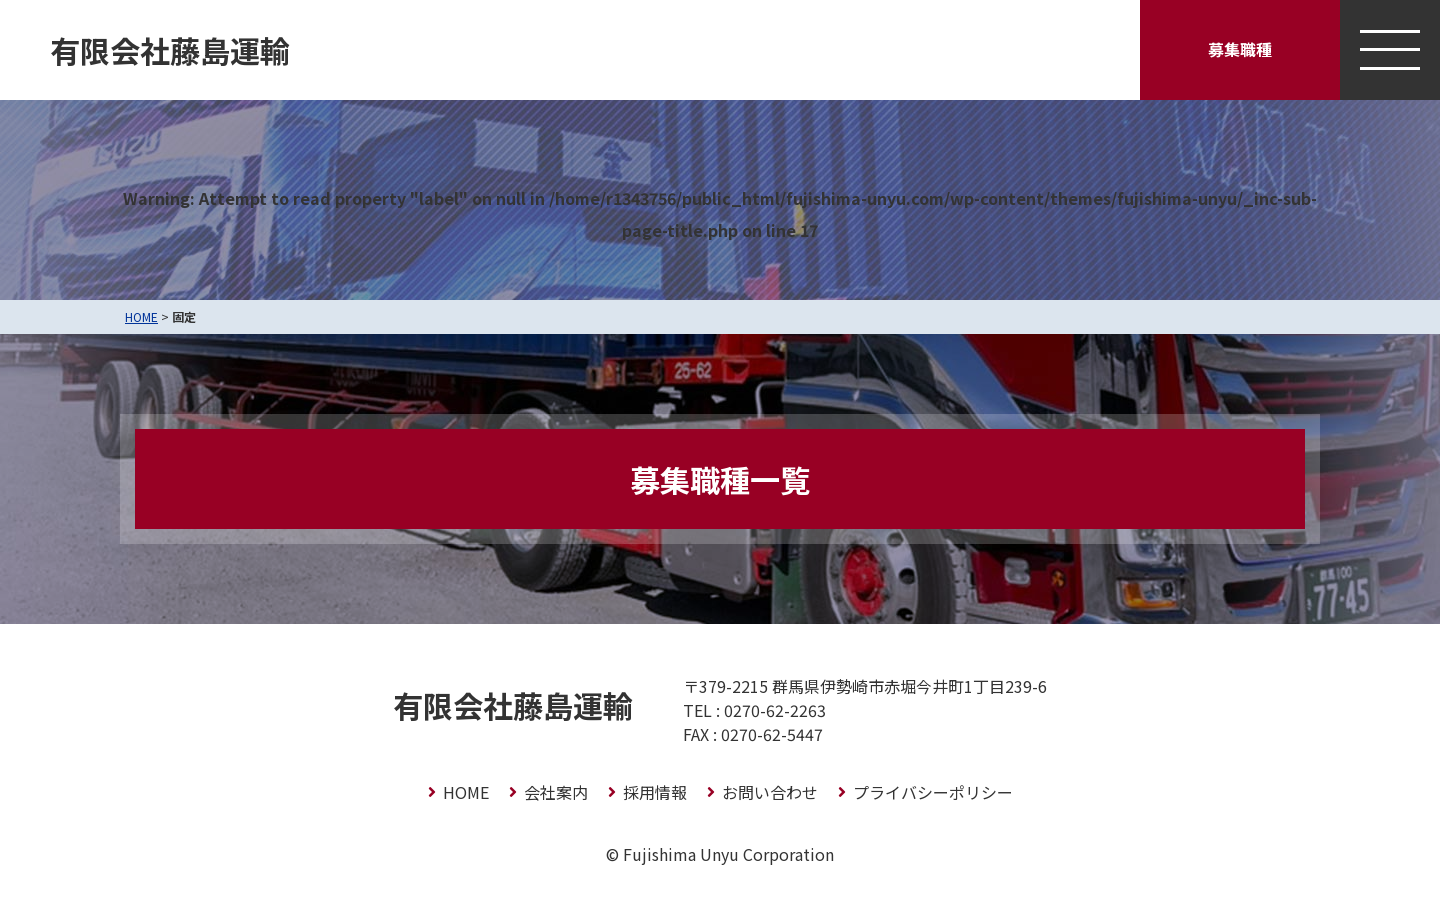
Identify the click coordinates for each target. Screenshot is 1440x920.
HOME (141, 316)
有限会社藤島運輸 (170, 50)
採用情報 (655, 792)
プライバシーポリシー (933, 792)
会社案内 (556, 792)
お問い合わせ (770, 792)
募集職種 (1240, 49)
